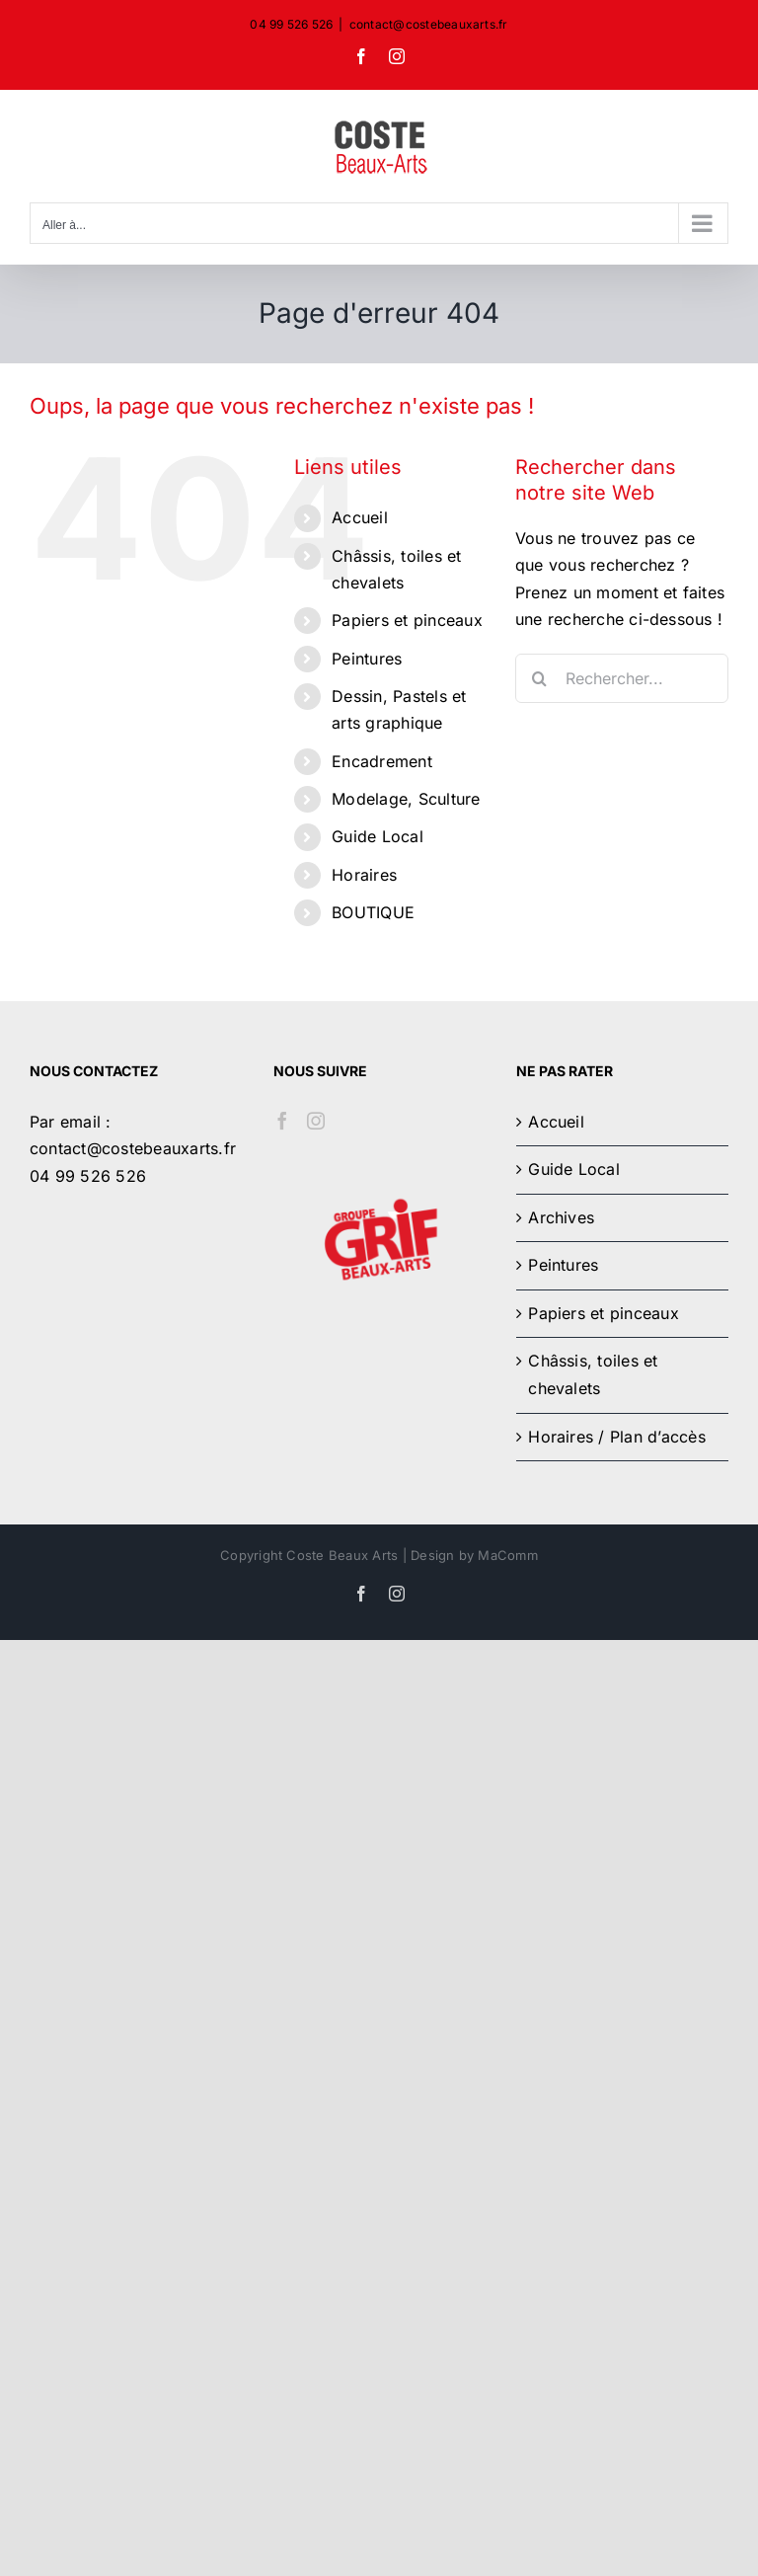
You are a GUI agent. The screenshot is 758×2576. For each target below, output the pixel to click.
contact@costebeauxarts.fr (428, 24)
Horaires (364, 875)
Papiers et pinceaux (407, 620)
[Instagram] (316, 1121)
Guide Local (377, 836)
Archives (561, 1217)
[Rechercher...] (621, 678)
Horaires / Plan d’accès (617, 1436)
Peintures (367, 658)
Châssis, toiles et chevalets (592, 1374)
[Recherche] (540, 678)
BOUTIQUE (373, 912)
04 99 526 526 (88, 1176)
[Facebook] (282, 1121)
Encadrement (382, 761)
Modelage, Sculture (406, 799)
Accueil (360, 517)
